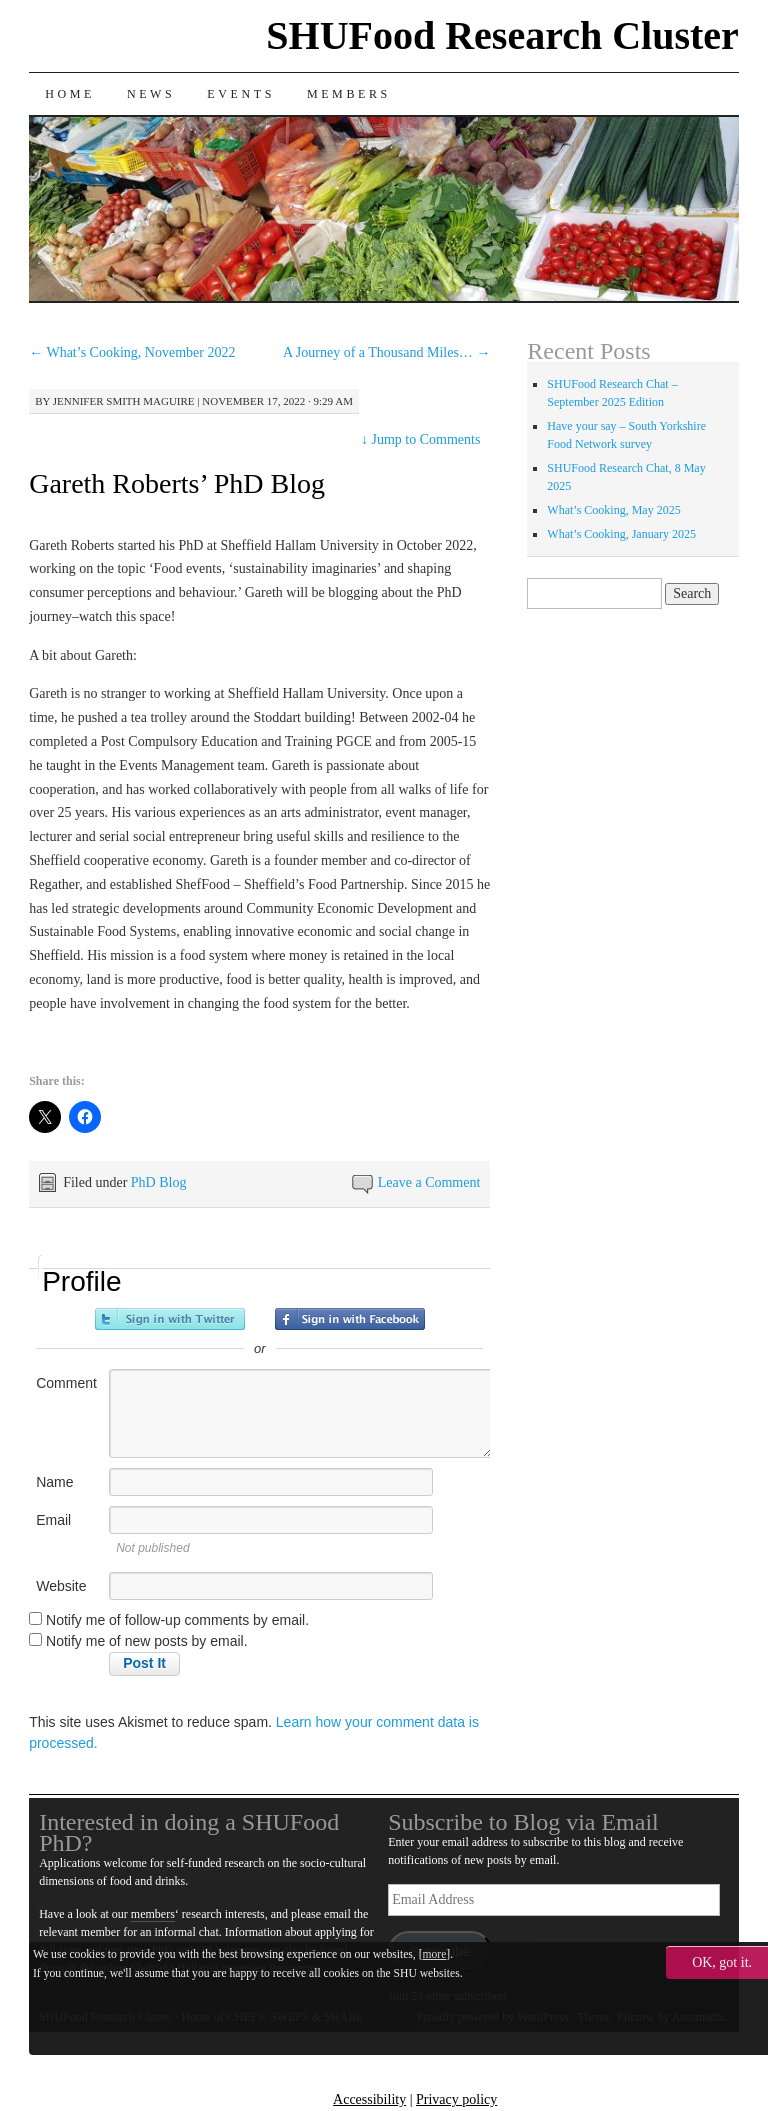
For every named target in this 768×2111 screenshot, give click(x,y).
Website (61, 1586)
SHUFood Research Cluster (502, 35)
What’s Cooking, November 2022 (132, 352)
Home (70, 94)
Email (53, 1520)
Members (349, 94)
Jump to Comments (420, 439)
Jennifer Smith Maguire (124, 401)
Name (54, 1482)
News (151, 94)
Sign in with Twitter (170, 1319)
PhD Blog (159, 1182)
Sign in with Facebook (350, 1319)
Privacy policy (456, 2099)
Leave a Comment (429, 1182)
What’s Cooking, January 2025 (621, 534)
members (153, 1914)
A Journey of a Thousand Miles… (386, 352)
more (435, 1954)
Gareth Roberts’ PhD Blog (177, 483)
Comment (66, 1383)
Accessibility (369, 2099)
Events (241, 94)
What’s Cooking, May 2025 (613, 510)
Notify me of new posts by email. (147, 1641)
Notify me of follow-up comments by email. (177, 1620)
